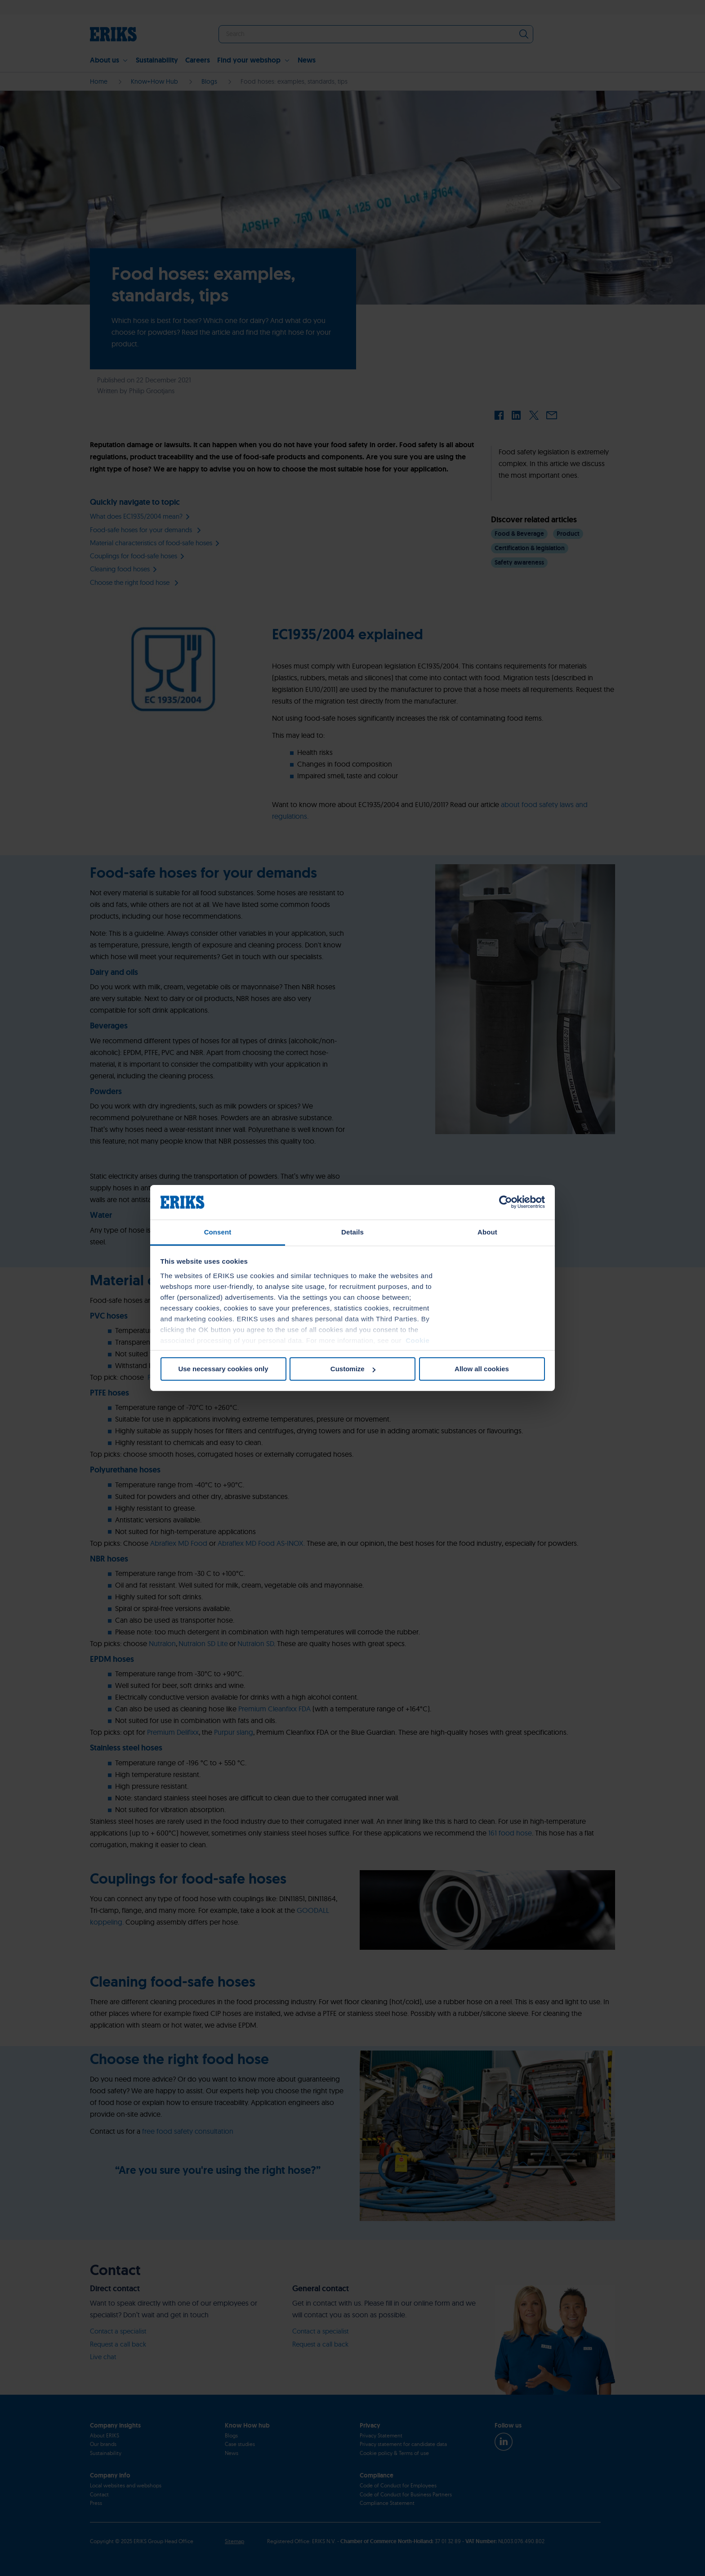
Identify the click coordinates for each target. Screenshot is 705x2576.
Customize (352, 1369)
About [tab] (487, 1232)
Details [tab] (352, 1232)
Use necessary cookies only (223, 1369)
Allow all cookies (482, 1369)
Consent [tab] (218, 1232)
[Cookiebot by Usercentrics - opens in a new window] (505, 1202)
